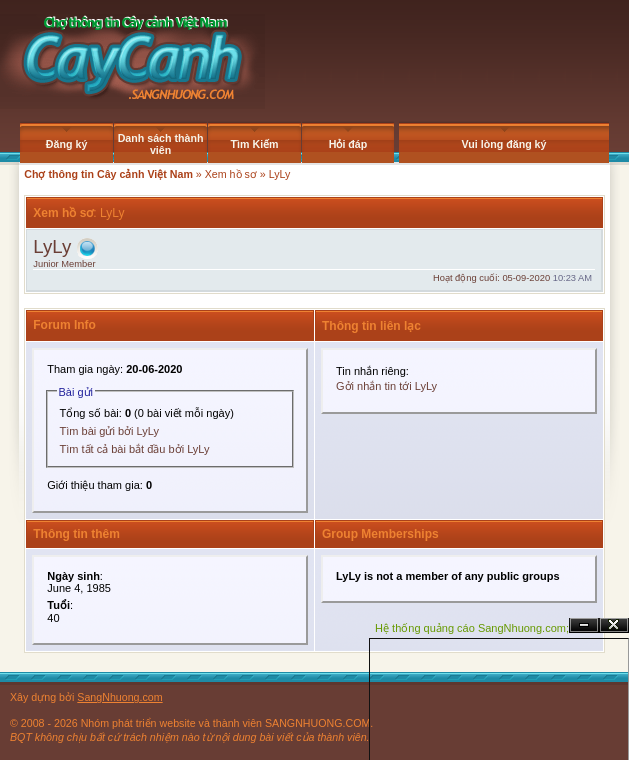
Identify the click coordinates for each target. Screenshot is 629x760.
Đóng (614, 625)
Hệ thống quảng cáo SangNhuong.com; (472, 628)
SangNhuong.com (119, 697)
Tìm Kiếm (255, 144)
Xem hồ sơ (231, 174)
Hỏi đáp (348, 144)
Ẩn (584, 625)
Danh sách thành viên (161, 144)
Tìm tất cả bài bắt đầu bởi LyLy (135, 449)
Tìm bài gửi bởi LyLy (109, 431)
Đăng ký (66, 144)
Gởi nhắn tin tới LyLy (386, 386)
